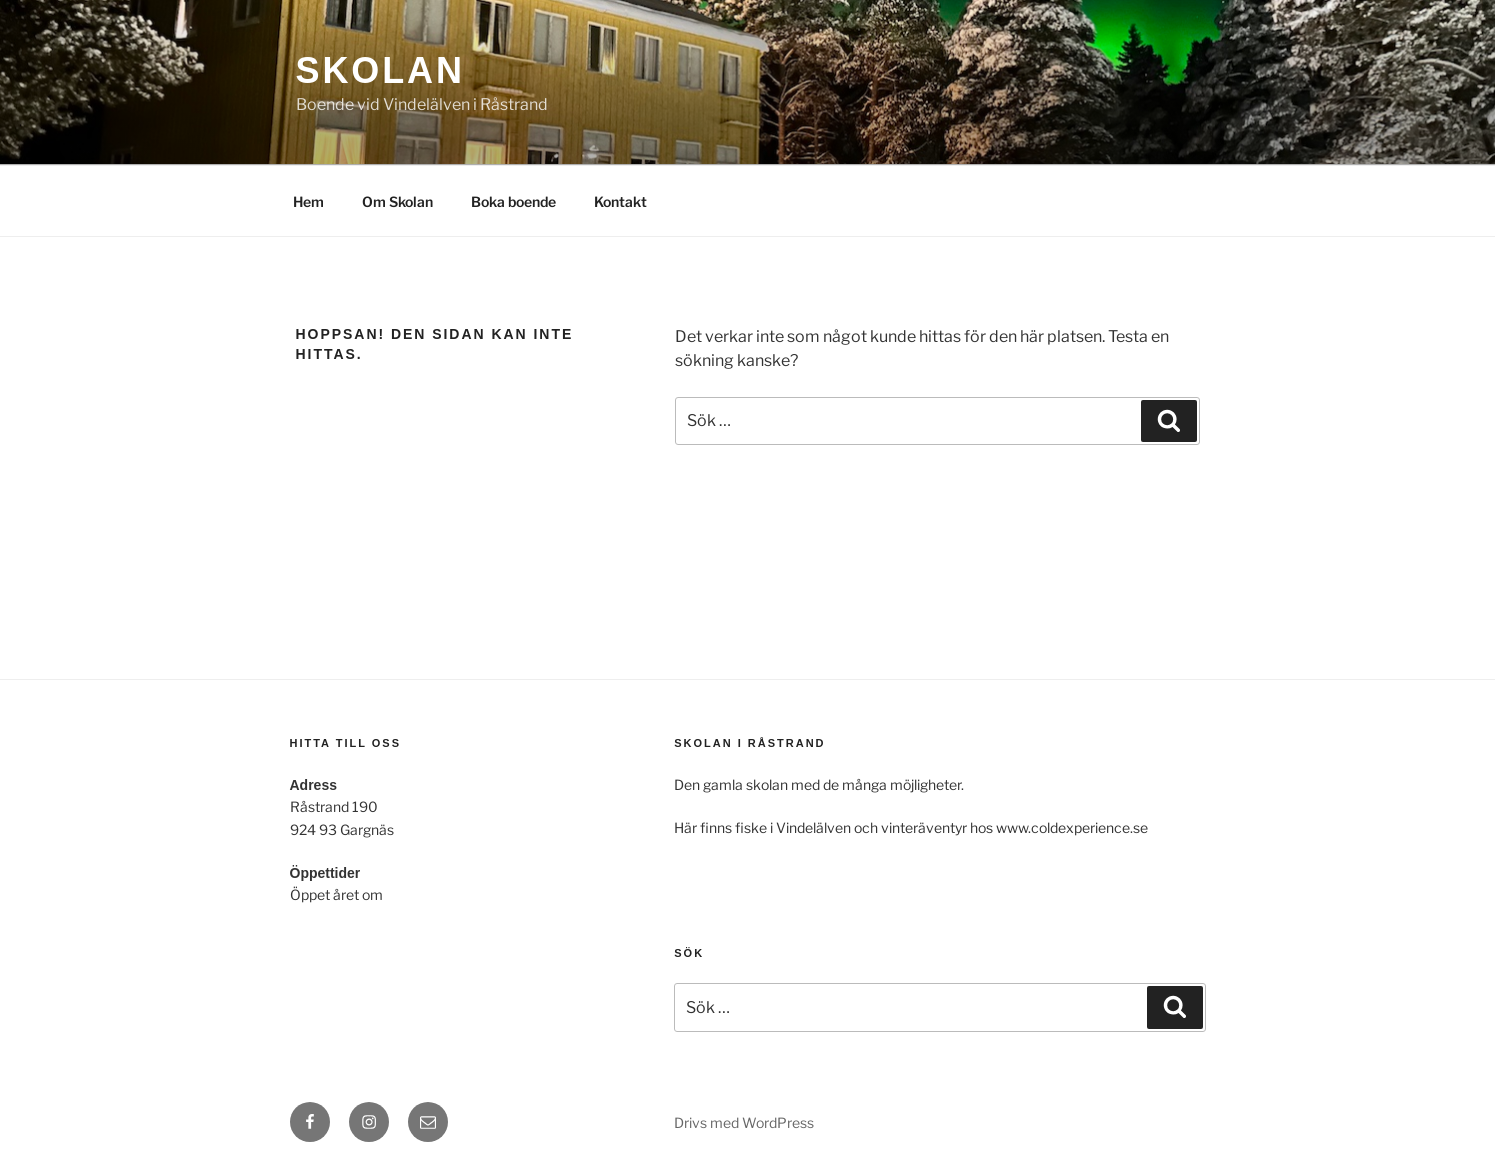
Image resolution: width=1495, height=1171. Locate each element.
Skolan (380, 70)
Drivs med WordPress (744, 1122)
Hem (308, 201)
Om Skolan (397, 201)
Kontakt (620, 201)
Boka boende (513, 201)
